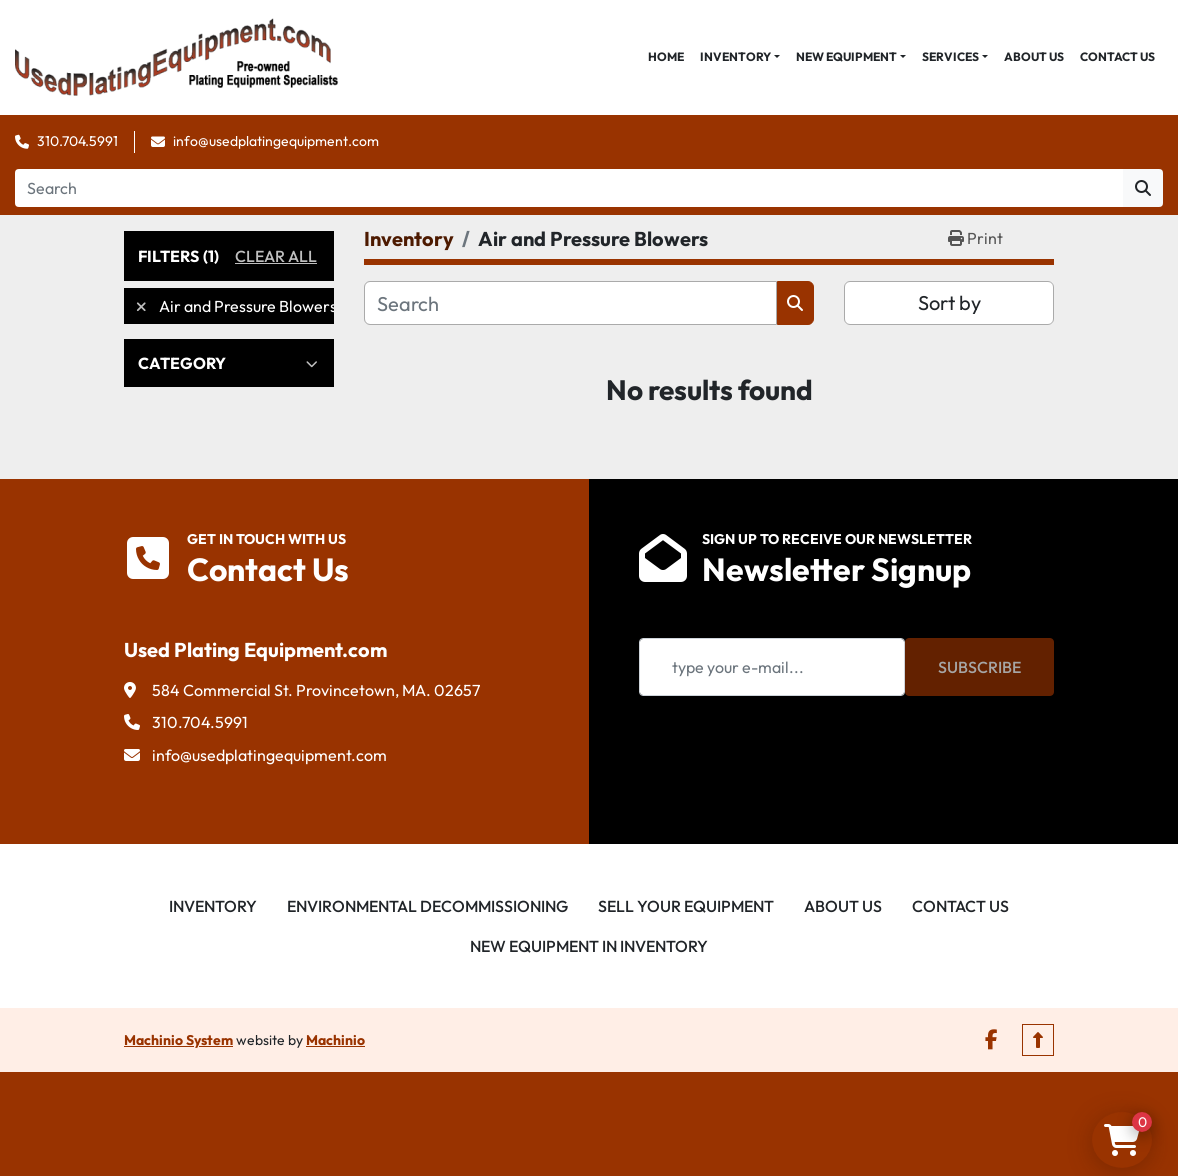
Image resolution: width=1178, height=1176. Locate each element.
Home (666, 56)
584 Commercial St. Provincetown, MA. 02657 (316, 690)
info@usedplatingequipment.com (276, 141)
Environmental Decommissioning (427, 906)
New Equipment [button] (846, 56)
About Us (1034, 56)
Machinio (335, 1040)
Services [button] (950, 56)
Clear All (276, 256)
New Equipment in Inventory (589, 946)
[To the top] (1038, 1040)
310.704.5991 (77, 141)
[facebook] (991, 1040)
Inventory (735, 56)
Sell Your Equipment (686, 906)
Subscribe (979, 667)
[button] (740, 57)
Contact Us (1117, 56)
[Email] (772, 667)
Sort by (949, 302)
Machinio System (178, 1040)
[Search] (569, 188)
